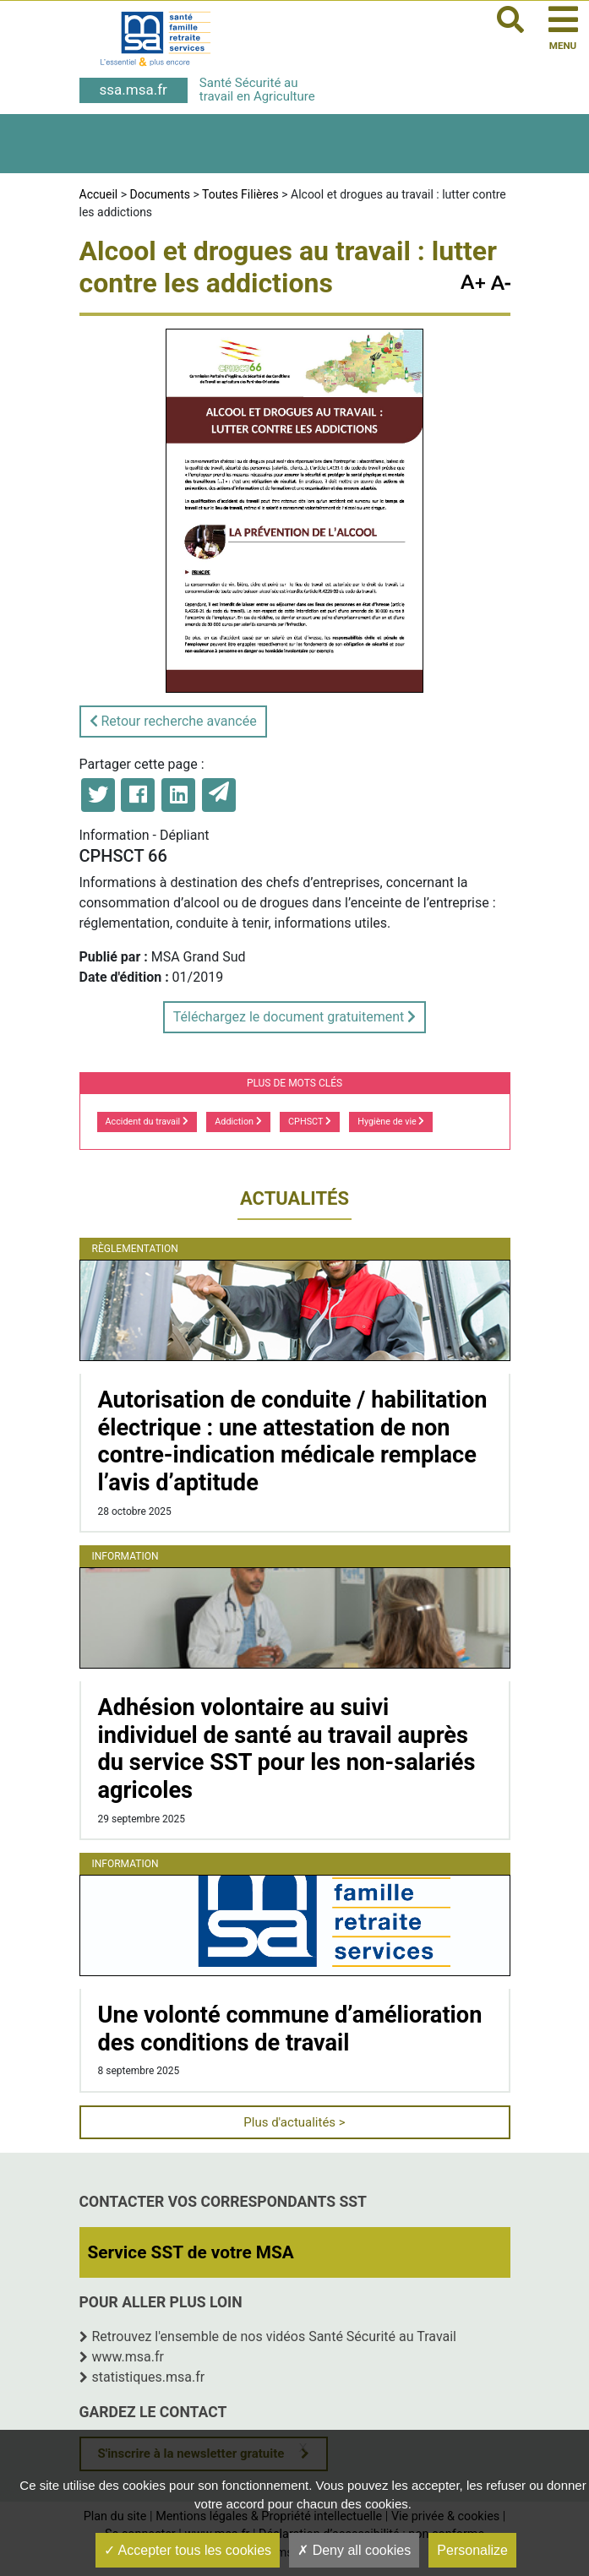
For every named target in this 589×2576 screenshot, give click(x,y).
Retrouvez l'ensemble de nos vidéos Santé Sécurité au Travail (274, 2336)
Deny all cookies (354, 2550)
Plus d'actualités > (294, 2122)
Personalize (472, 2550)
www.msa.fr (128, 2357)
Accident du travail (147, 1121)
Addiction (238, 1121)
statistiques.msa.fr (148, 2377)
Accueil (98, 194)
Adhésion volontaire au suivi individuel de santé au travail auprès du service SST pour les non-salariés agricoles (287, 1749)
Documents (160, 194)
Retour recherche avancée (173, 721)
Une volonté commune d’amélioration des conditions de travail (290, 2028)
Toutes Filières (240, 194)
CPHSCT (309, 1121)
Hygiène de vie (390, 1121)
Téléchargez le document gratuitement (294, 1017)
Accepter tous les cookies (187, 2550)
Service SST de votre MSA (191, 2252)
